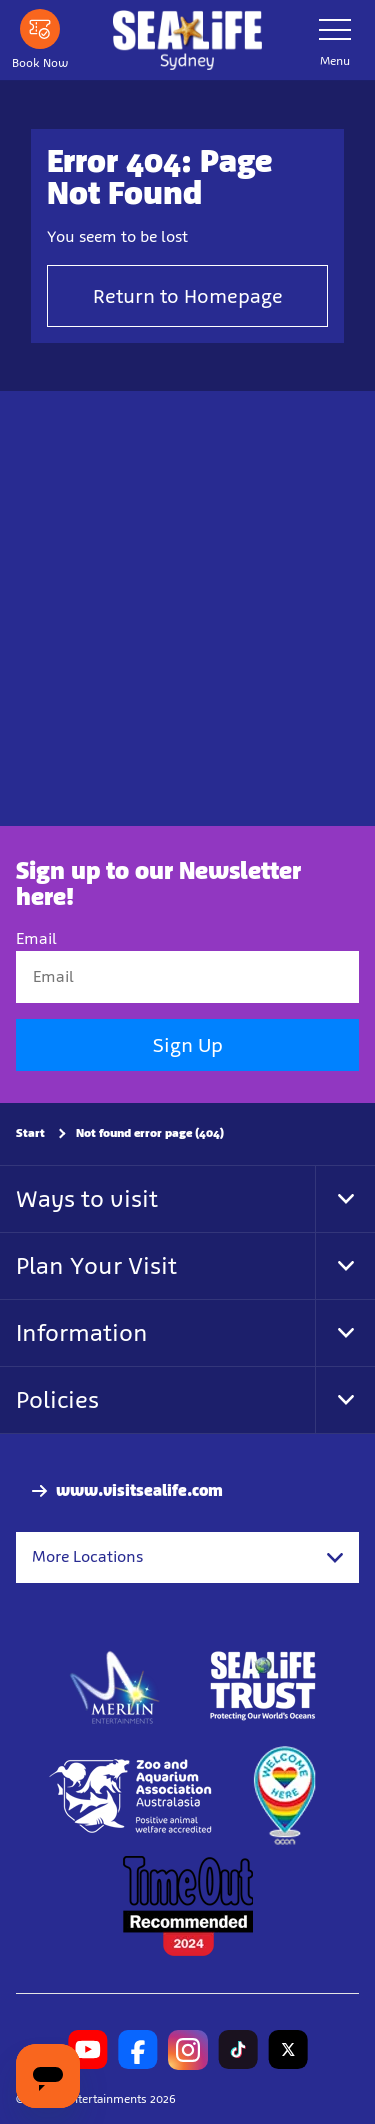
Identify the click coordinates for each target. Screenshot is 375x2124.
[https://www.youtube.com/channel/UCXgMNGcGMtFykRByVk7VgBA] (88, 2050)
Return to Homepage (188, 296)
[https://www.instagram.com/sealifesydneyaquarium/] (188, 2050)
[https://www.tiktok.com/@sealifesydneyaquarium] (238, 2050)
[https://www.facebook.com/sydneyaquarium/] (138, 2050)
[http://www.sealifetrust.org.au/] (263, 1686)
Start (30, 1133)
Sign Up (188, 1045)
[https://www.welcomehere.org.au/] (284, 1796)
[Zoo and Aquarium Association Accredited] (132, 1796)
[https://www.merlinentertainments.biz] (115, 1686)
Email (36, 938)
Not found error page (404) (150, 1133)
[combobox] (187, 1557)
